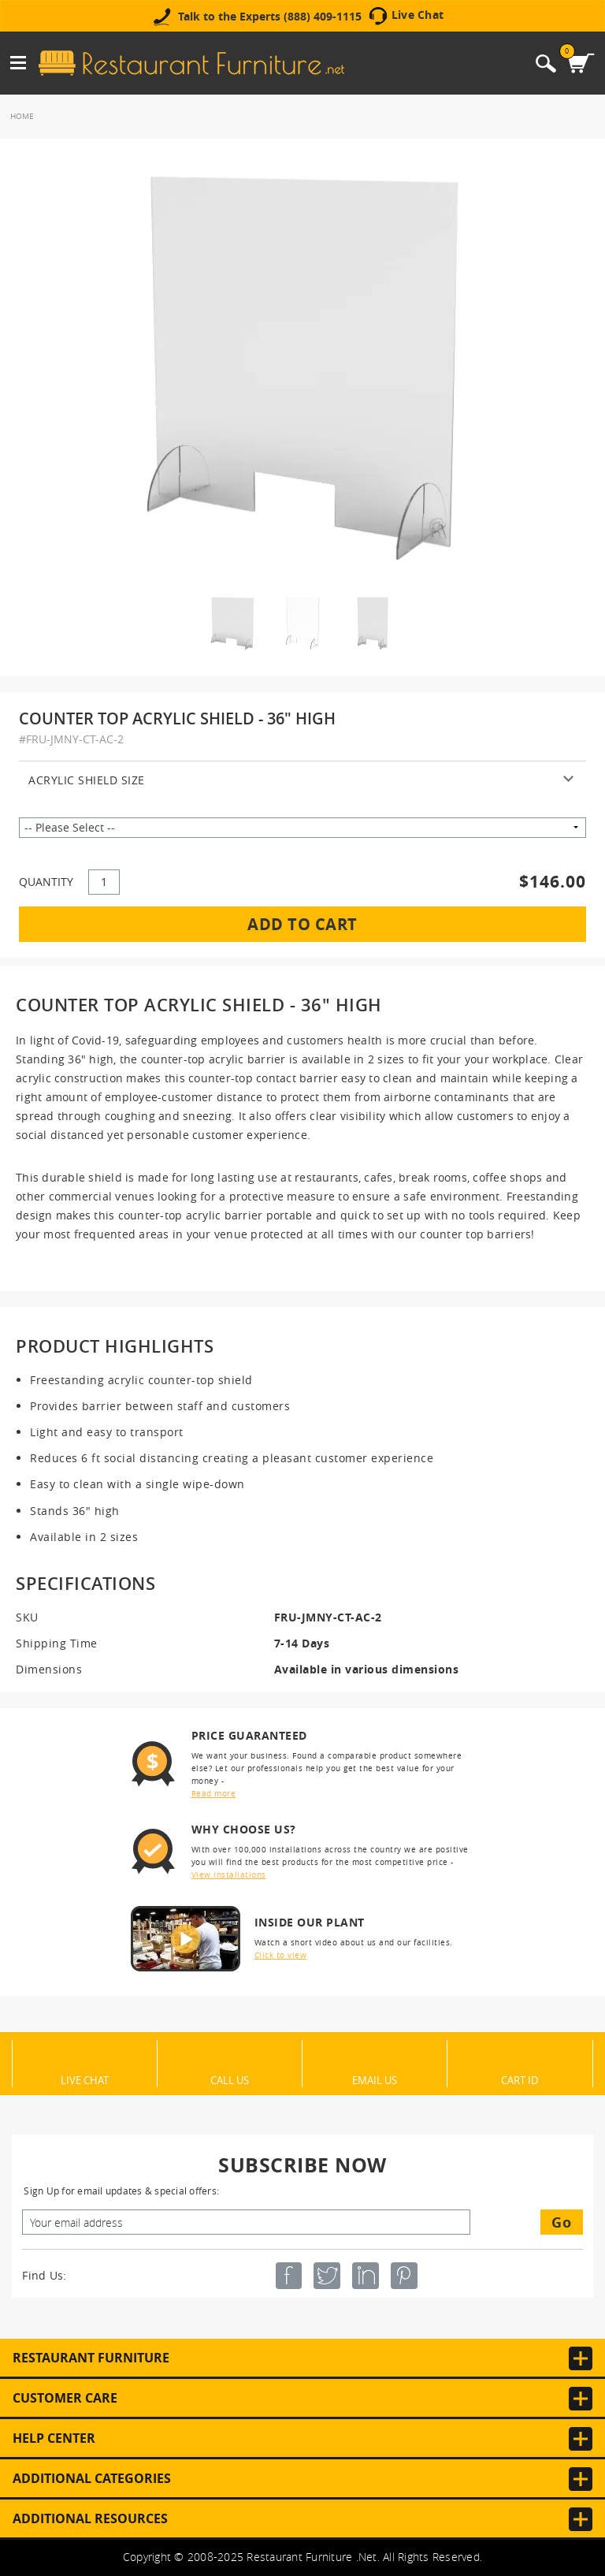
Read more (213, 1794)
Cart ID (519, 2079)
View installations (228, 1875)
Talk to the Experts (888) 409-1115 (270, 16)
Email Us (374, 2079)
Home (22, 116)
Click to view (280, 1955)
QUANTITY (46, 881)
